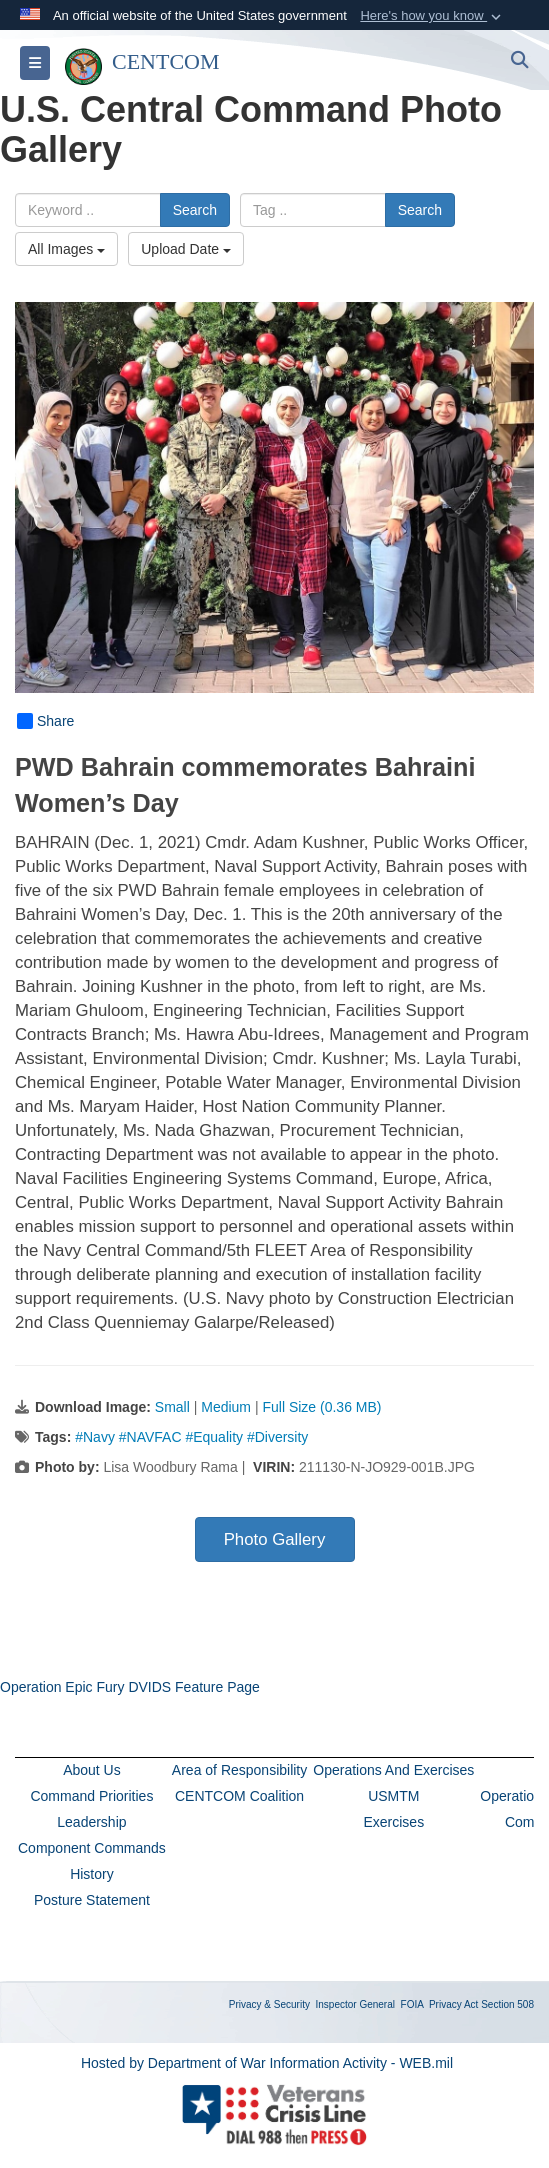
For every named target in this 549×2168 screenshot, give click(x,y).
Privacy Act (453, 2004)
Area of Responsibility (239, 1770)
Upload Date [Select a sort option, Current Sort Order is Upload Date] (186, 249)
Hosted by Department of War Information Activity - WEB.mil (267, 2063)
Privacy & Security (269, 2004)
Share (45, 721)
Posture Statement (92, 1900)
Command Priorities (91, 1796)
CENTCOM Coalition (239, 1796)
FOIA (412, 2004)
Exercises (393, 1822)
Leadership (91, 1822)
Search (195, 210)
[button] (432, 16)
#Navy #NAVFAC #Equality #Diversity (191, 1437)
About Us (92, 1770)
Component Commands (92, 1848)
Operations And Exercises (393, 1770)
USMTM (393, 1796)
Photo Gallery (275, 1539)
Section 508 (507, 2004)
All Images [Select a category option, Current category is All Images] (66, 249)
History (92, 1874)
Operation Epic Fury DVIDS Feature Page (130, 1687)
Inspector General (356, 2004)
